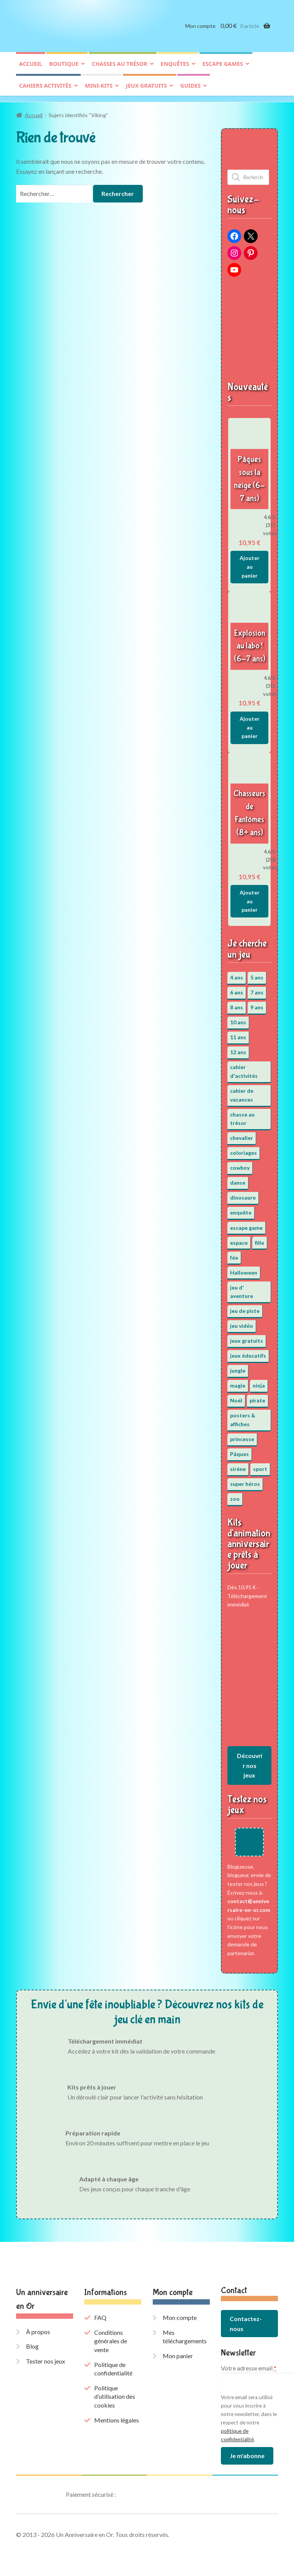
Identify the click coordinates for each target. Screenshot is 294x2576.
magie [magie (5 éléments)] (237, 1383)
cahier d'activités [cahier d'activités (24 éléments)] (244, 1069)
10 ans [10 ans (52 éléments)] (238, 1020)
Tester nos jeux (45, 2358)
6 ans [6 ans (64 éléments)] (236, 990)
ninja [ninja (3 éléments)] (259, 1383)
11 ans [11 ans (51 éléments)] (238, 1035)
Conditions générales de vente (110, 2338)
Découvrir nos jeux (249, 1763)
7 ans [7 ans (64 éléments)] (256, 990)
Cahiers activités (45, 89)
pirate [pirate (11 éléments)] (257, 1398)
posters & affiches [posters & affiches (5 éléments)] (242, 1417)
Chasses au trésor (119, 67)
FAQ (100, 2315)
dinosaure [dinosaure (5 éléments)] (243, 1195)
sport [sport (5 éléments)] (260, 1466)
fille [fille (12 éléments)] (259, 1240)
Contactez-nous (246, 2321)
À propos (38, 2329)
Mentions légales (116, 2417)
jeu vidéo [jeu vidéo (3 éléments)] (241, 1323)
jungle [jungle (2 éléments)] (237, 1368)
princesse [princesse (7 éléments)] (242, 1436)
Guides (190, 89)
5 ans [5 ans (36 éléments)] (256, 975)
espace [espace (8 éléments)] (239, 1240)
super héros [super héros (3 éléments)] (245, 1481)
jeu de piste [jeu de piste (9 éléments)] (245, 1308)
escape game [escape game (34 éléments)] (246, 1225)
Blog (32, 2343)
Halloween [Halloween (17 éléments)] (243, 1270)
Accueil (30, 67)
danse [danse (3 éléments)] (237, 1180)
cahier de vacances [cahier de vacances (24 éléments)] (241, 1092)
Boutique (63, 67)
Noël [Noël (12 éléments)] (236, 1398)
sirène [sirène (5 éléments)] (238, 1466)
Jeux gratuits (146, 89)
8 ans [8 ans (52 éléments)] (236, 1005)
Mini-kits (99, 89)
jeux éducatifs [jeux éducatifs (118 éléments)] (248, 1353)
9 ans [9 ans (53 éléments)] (256, 1005)
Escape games (223, 67)
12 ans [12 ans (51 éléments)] (238, 1049)
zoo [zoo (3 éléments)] (235, 1496)
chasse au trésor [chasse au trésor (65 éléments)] (242, 1116)
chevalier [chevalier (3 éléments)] (241, 1135)
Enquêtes (175, 67)
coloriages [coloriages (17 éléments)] (243, 1150)
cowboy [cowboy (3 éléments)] (240, 1165)
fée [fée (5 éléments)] (234, 1255)
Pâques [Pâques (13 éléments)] (239, 1451)
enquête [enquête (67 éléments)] (241, 1210)
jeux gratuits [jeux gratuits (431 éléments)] (246, 1338)
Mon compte (200, 29)
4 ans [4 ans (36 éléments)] (236, 975)
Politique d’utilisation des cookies (114, 2394)
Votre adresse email (248, 2365)
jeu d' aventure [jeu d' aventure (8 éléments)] (241, 1289)
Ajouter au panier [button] (250, 564)
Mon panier (178, 2353)
